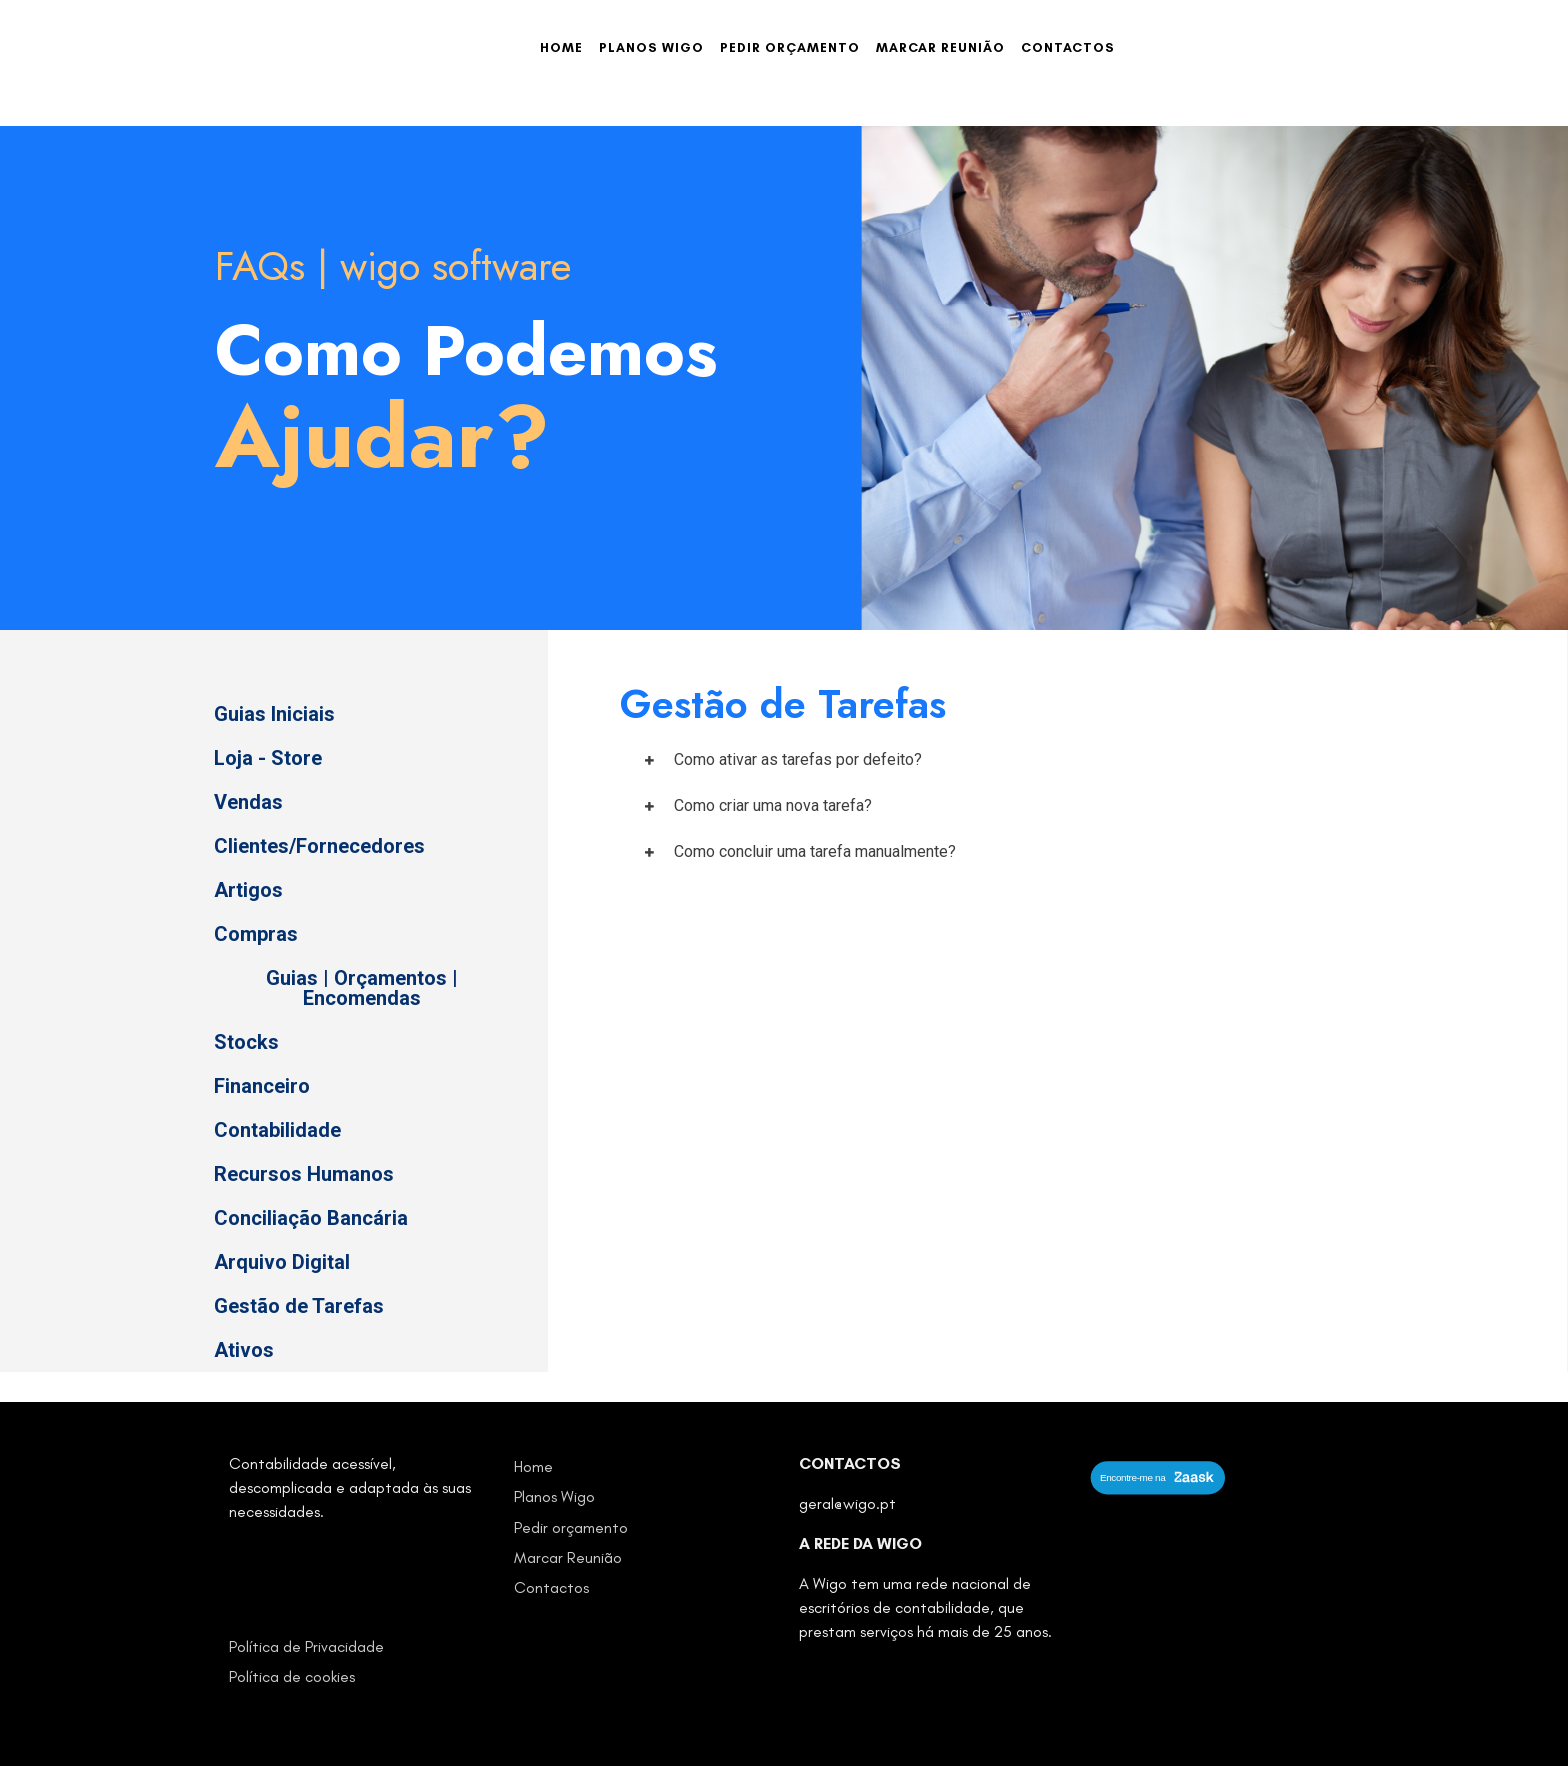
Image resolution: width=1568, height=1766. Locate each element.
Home (561, 47)
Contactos (1068, 47)
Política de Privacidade (306, 1646)
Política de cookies (292, 1676)
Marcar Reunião (940, 47)
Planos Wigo (651, 47)
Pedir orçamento (790, 47)
